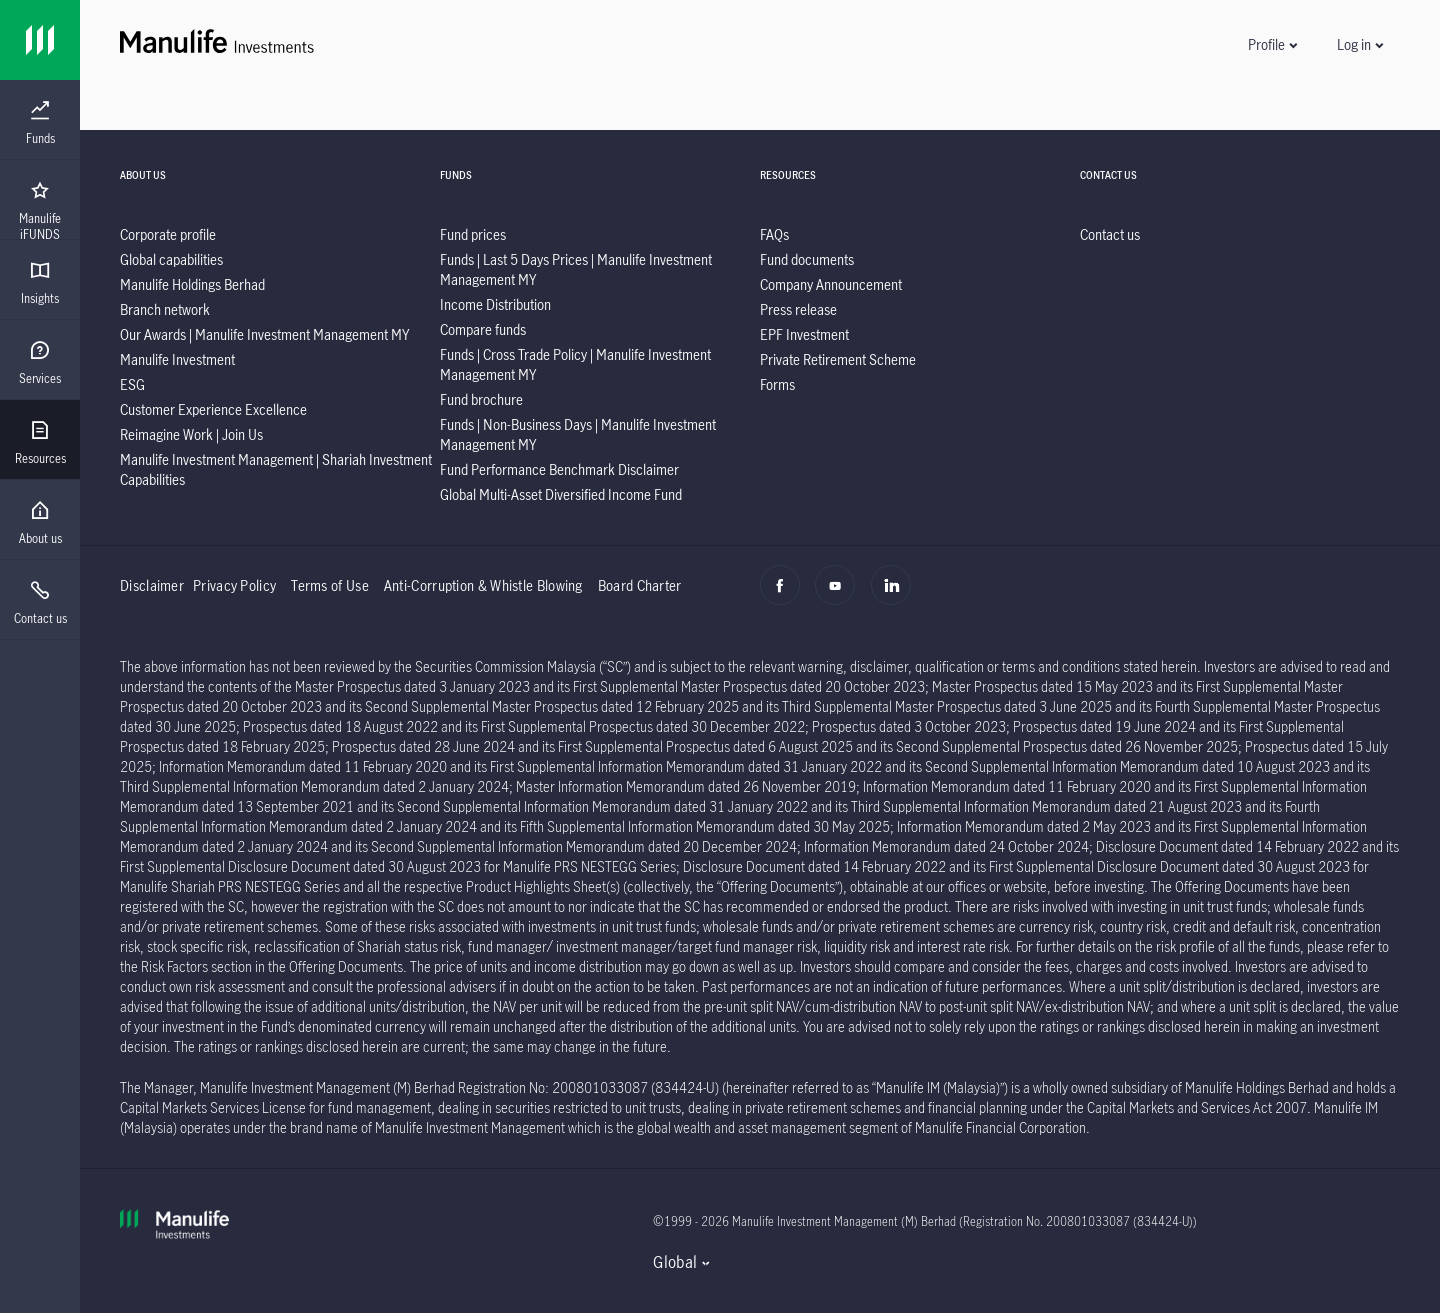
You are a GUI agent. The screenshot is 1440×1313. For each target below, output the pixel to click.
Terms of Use (330, 585)
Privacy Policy (234, 585)
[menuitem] (40, 123)
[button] (1272, 44)
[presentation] (40, 120)
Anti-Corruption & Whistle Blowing (483, 585)
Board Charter (640, 585)
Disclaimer (152, 585)
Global (675, 1262)
